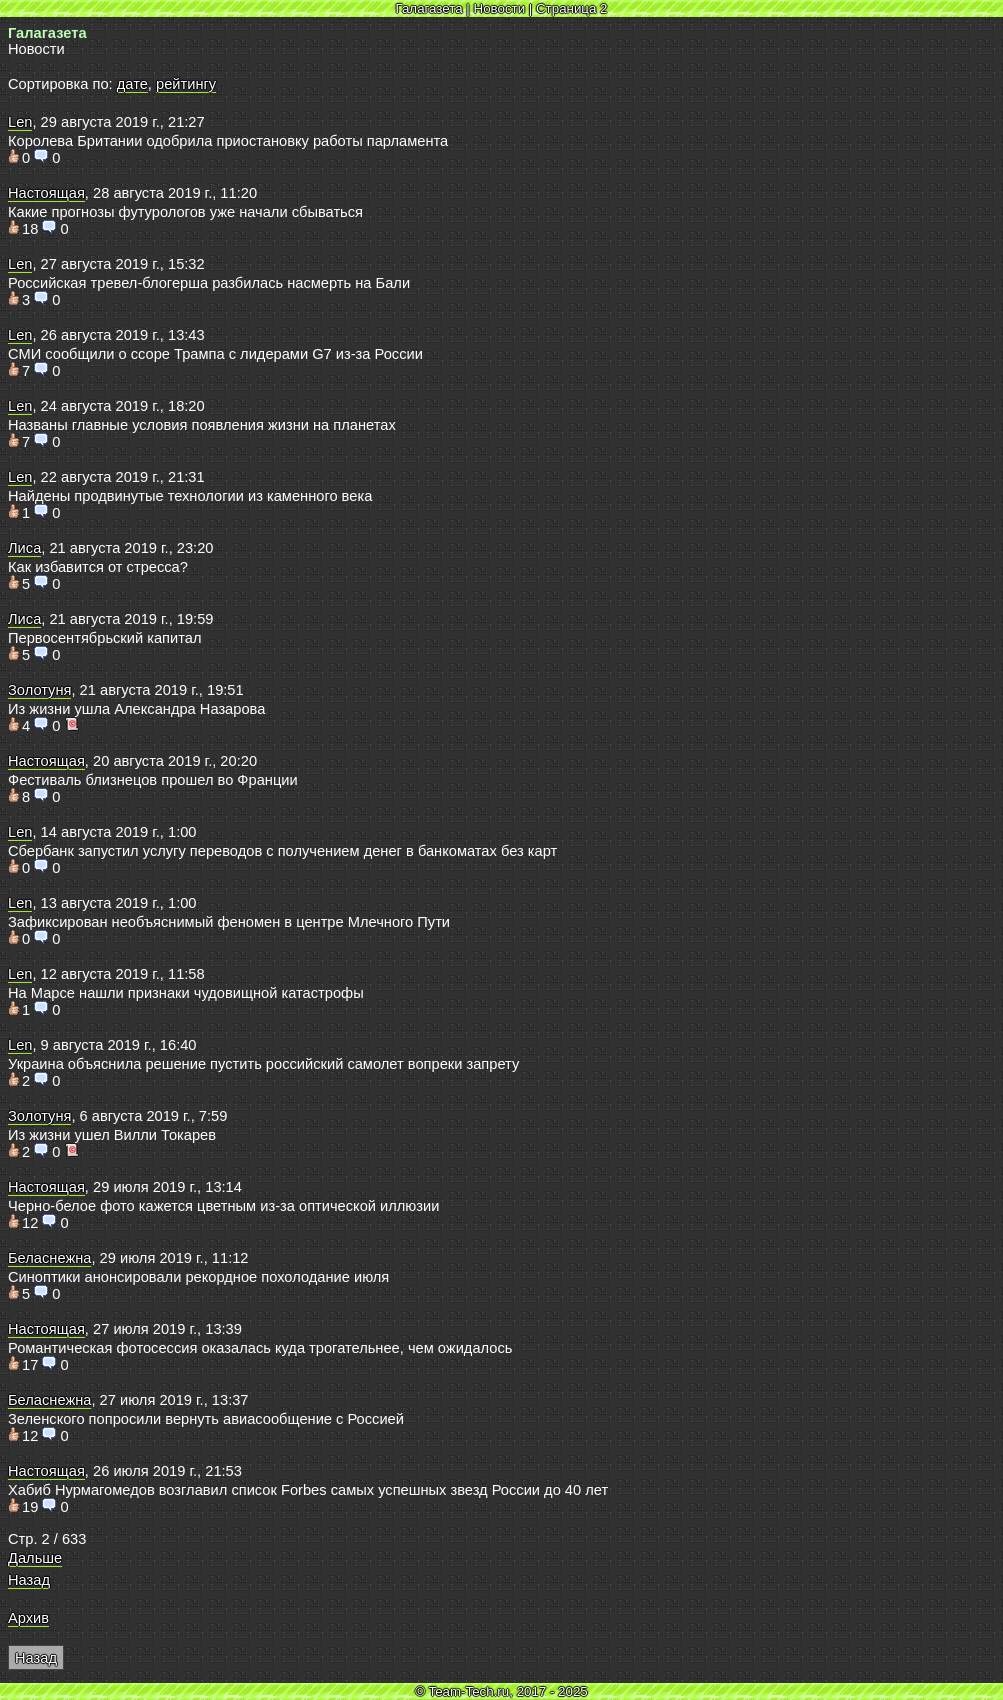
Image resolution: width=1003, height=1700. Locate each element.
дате (132, 84)
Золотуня (39, 690)
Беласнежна (49, 1258)
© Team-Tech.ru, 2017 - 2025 (501, 1691)
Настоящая (46, 193)
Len (20, 122)
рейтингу (186, 84)
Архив (28, 1618)
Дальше (35, 1558)
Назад (29, 1580)
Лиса (24, 548)
